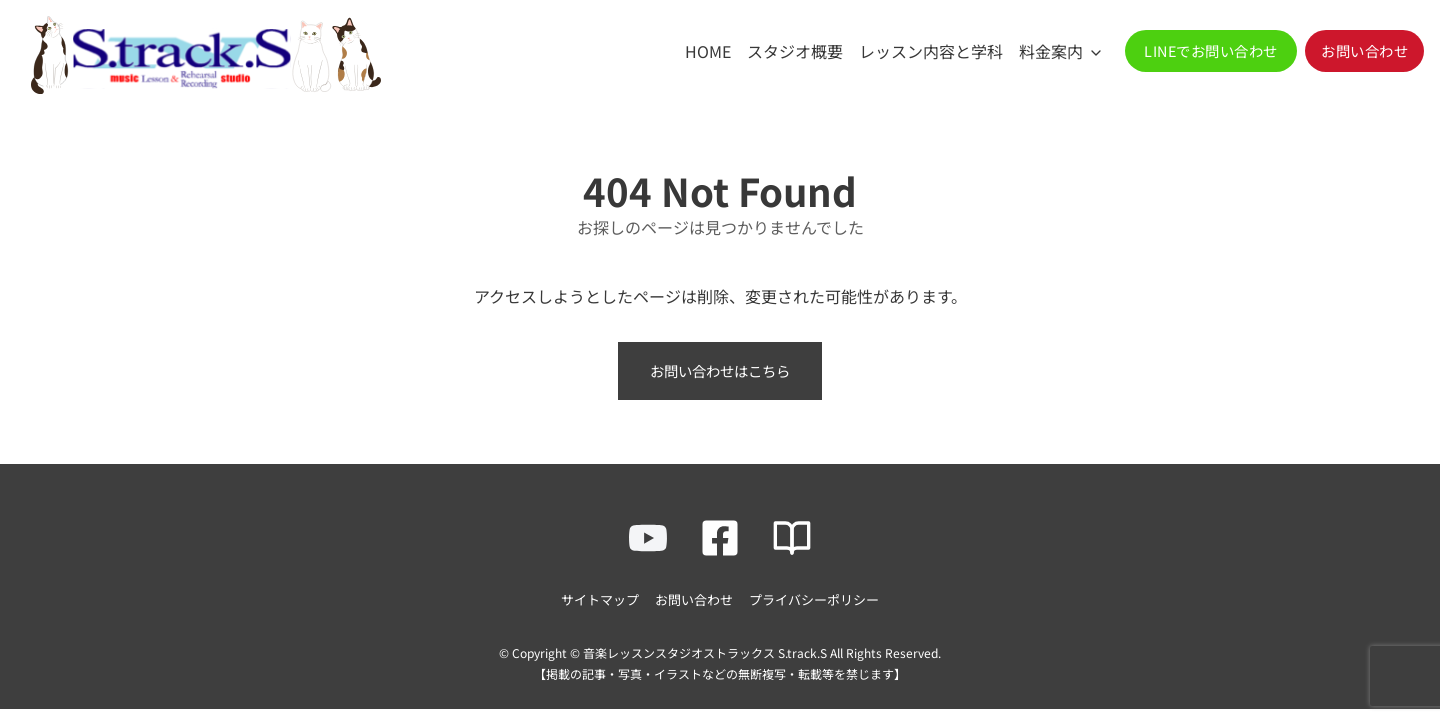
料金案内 (1051, 51)
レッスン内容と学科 (931, 51)
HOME (708, 51)
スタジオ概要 (795, 51)
